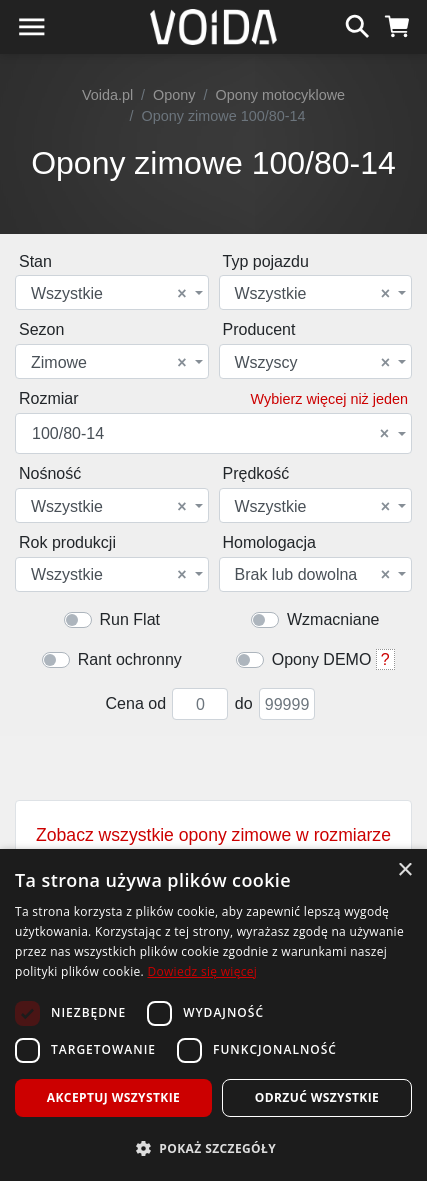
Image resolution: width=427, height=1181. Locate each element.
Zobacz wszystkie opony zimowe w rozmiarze (213, 846)
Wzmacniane (333, 619)
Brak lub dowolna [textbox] (313, 575)
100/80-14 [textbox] (210, 434)
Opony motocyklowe (281, 95)
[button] (213, 1148)
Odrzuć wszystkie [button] (317, 1097)
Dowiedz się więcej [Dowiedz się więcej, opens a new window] (202, 971)
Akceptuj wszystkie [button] (113, 1097)
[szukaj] (357, 24)
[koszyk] (397, 24)
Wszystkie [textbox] (109, 294)
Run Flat (130, 619)
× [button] (404, 870)
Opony (174, 95)
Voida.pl (107, 95)
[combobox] (112, 292)
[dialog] (213, 1015)
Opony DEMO (322, 659)
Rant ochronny (130, 659)
